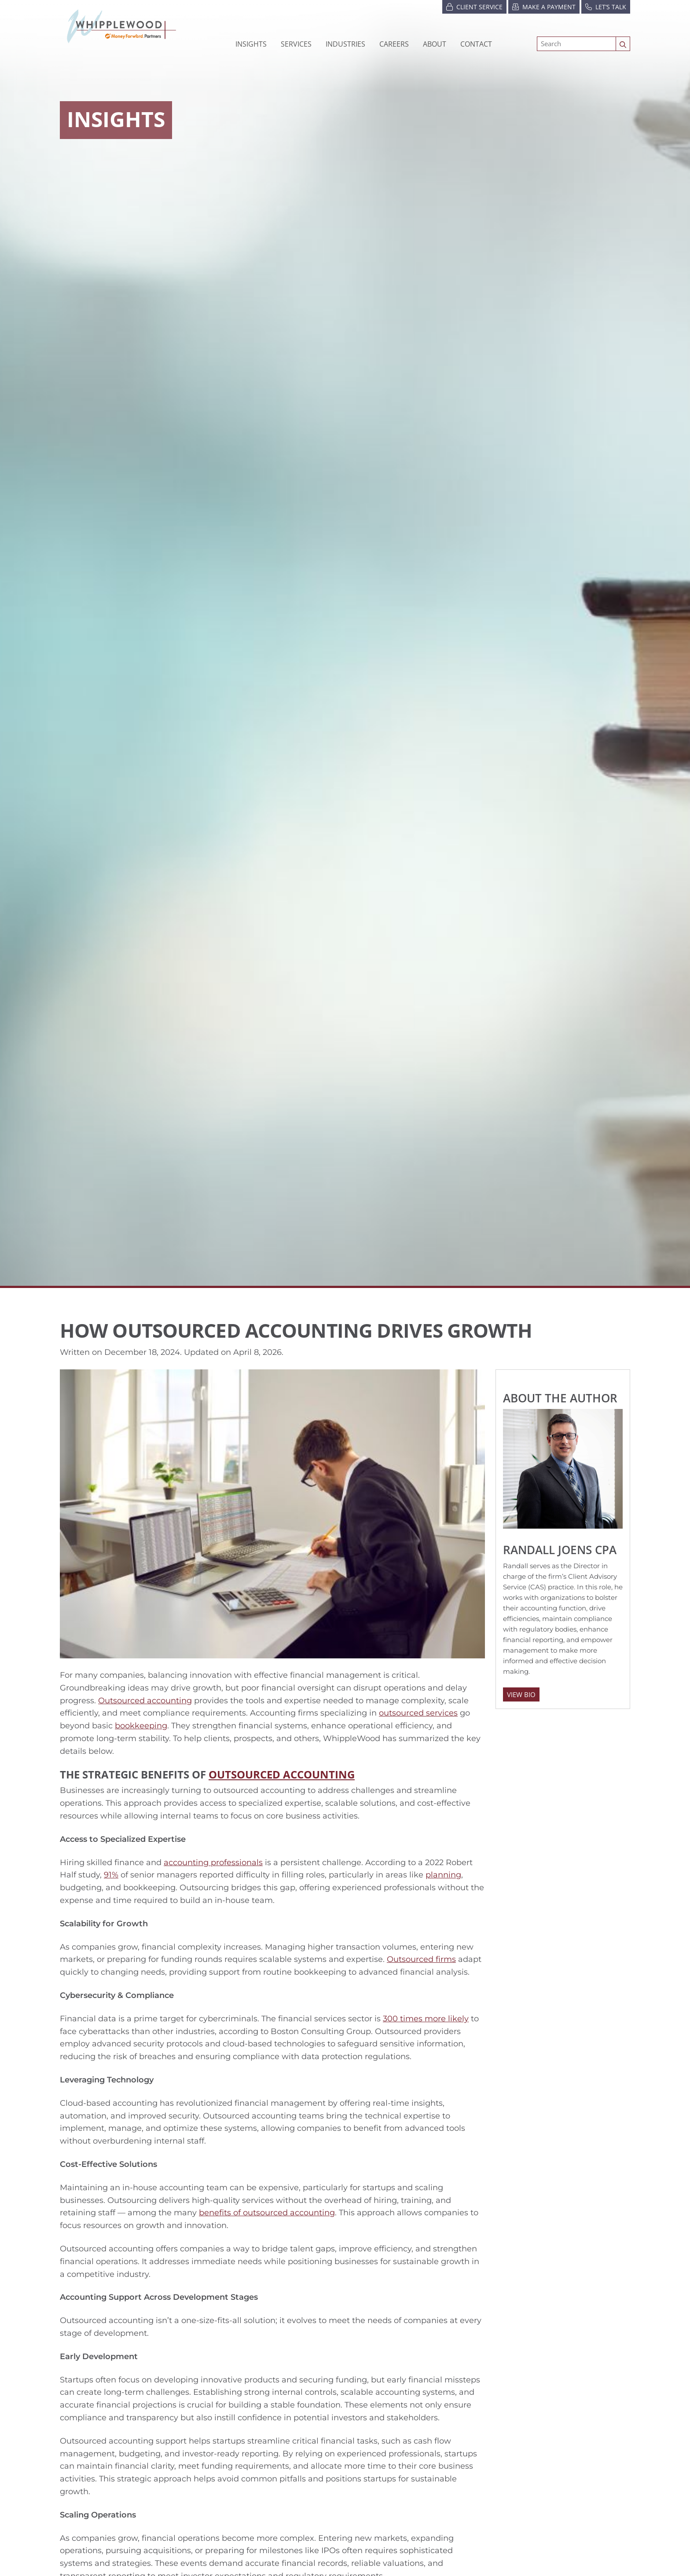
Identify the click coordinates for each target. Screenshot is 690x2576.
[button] (345, 44)
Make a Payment (544, 6)
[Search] (576, 44)
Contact (476, 44)
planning (443, 1875)
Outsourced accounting (145, 1700)
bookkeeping (141, 1726)
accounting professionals (213, 1862)
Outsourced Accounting (282, 1774)
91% (111, 1875)
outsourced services (418, 1713)
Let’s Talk (605, 6)
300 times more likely (426, 2018)
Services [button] (296, 44)
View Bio (521, 1694)
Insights (251, 44)
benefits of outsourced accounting (267, 2212)
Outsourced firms (421, 1959)
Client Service (474, 6)
